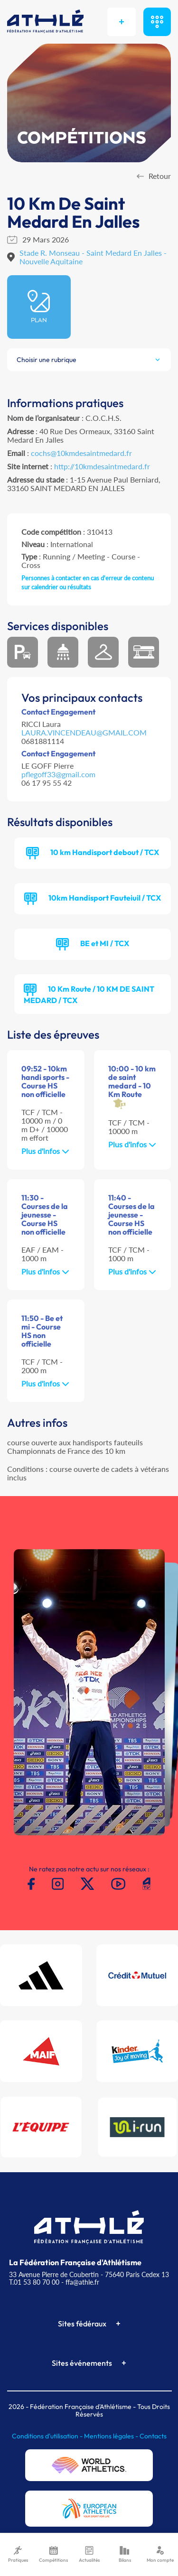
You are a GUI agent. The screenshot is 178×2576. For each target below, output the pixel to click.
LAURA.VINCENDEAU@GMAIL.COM (84, 732)
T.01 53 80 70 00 (34, 2282)
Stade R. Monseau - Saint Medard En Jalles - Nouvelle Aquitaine (93, 257)
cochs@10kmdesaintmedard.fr (81, 452)
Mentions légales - (112, 2436)
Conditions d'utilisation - (48, 2436)
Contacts (153, 2436)
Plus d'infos (45, 1150)
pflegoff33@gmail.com (58, 774)
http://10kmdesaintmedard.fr (102, 466)
